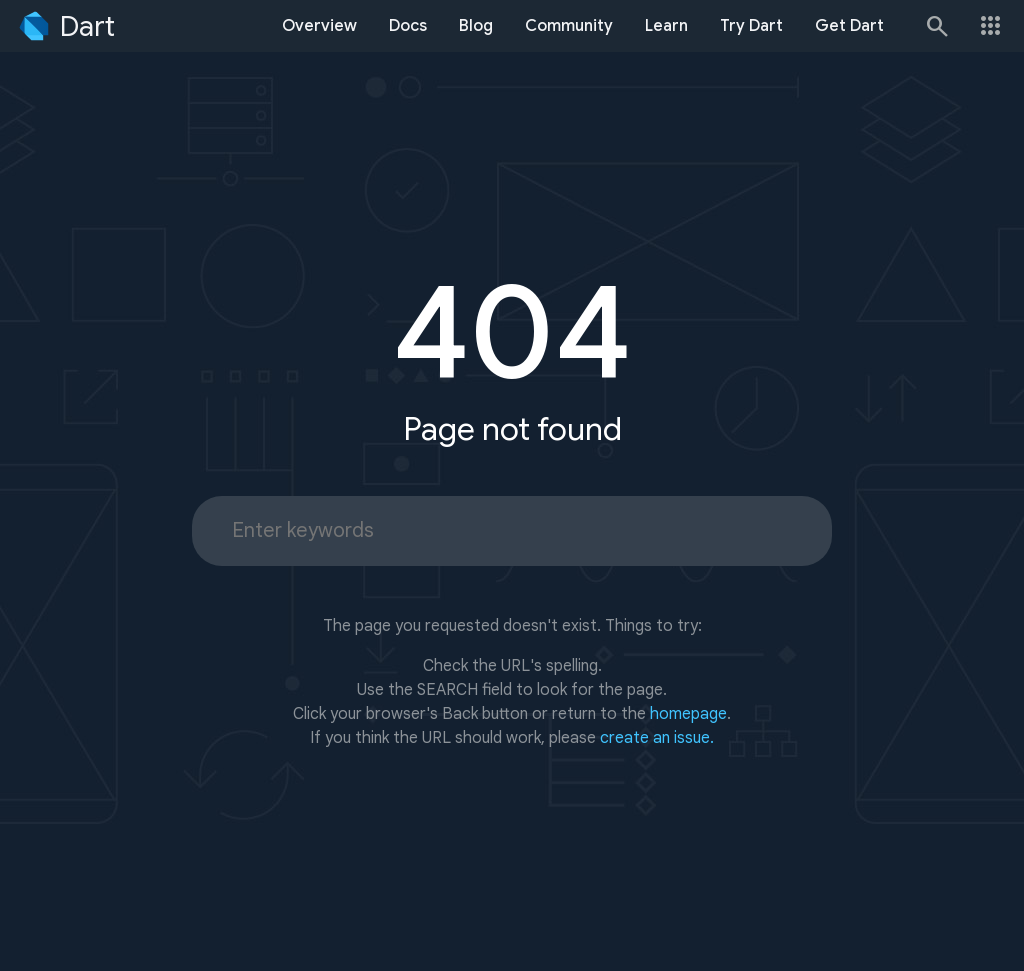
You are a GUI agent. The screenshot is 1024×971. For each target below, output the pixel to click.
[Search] (936, 26)
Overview (319, 26)
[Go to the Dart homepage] (65, 26)
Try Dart (751, 26)
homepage (688, 714)
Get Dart (849, 26)
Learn (666, 26)
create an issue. (657, 738)
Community (569, 26)
